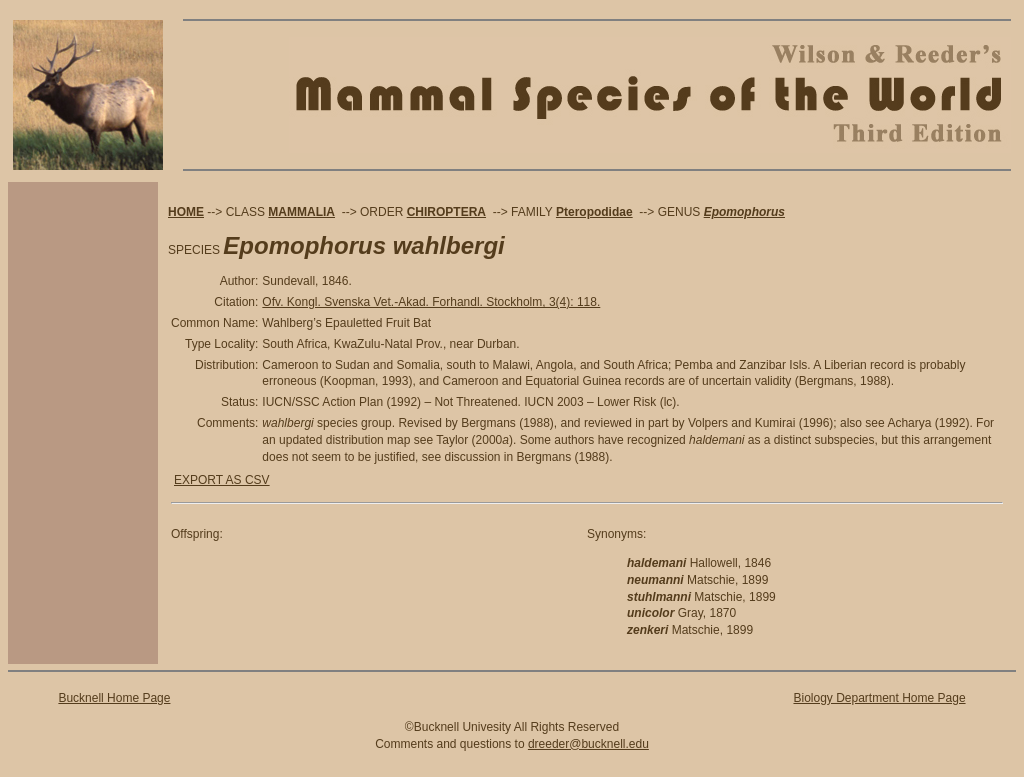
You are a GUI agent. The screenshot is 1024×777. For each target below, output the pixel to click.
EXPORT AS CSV (222, 480)
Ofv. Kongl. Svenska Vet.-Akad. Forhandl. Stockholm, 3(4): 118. (431, 302)
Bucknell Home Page (114, 698)
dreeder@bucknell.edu (588, 744)
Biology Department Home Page (879, 698)
